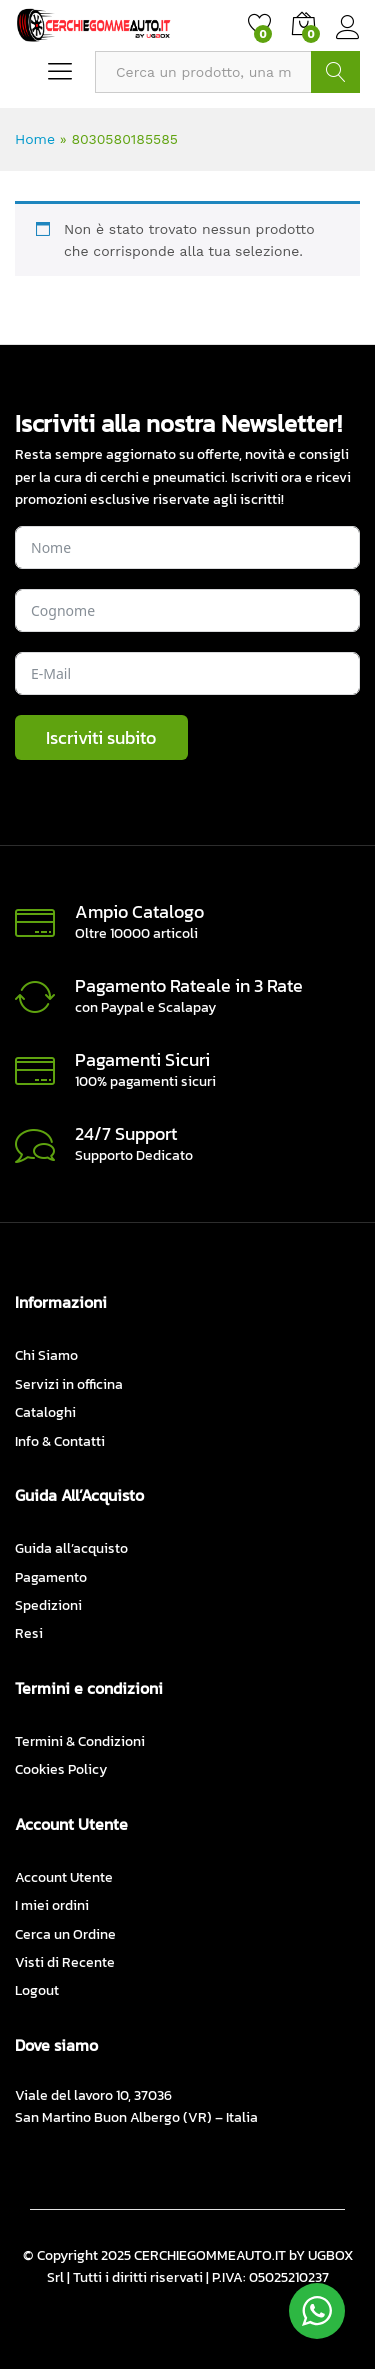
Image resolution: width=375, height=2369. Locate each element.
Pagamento (51, 1577)
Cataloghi (45, 1412)
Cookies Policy (61, 1769)
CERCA (335, 72)
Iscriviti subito (101, 737)
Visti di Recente (65, 1962)
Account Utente (64, 1877)
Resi (29, 1633)
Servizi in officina (69, 1384)
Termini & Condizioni (80, 1741)
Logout (37, 1990)
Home (35, 139)
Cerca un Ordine (65, 1934)
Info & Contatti (60, 1441)
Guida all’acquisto (71, 1548)
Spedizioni (48, 1605)
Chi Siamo (46, 1355)
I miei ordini (52, 1905)
